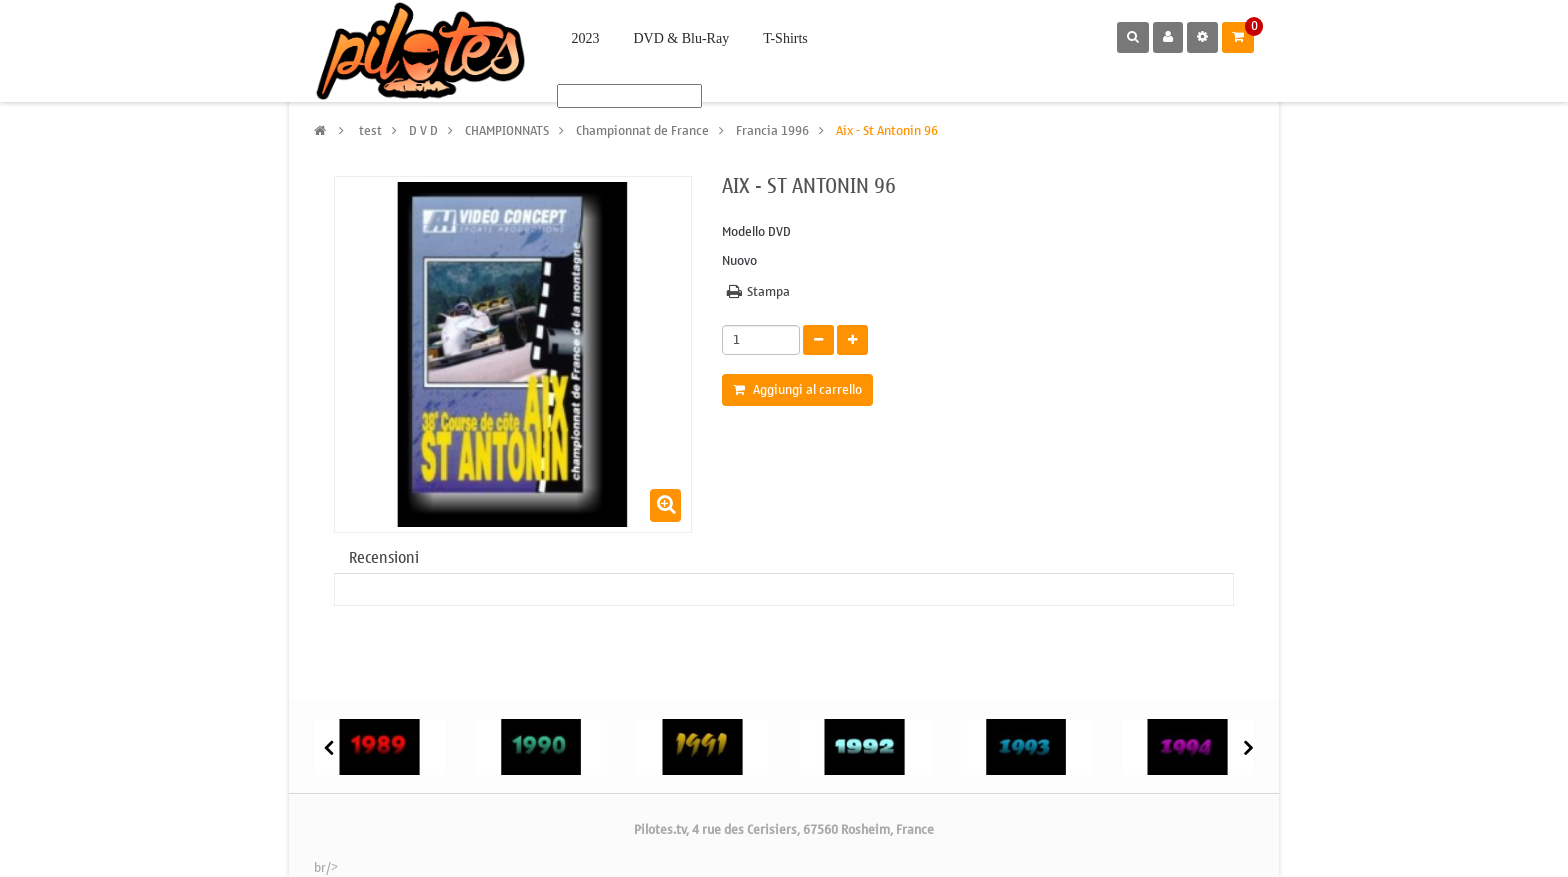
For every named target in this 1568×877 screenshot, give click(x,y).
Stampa (768, 292)
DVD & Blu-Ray (682, 38)
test (370, 130)
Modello (743, 232)
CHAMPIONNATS (507, 130)
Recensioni (384, 558)
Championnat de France (642, 130)
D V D (423, 130)
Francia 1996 (772, 130)
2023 (586, 38)
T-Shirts (785, 38)
